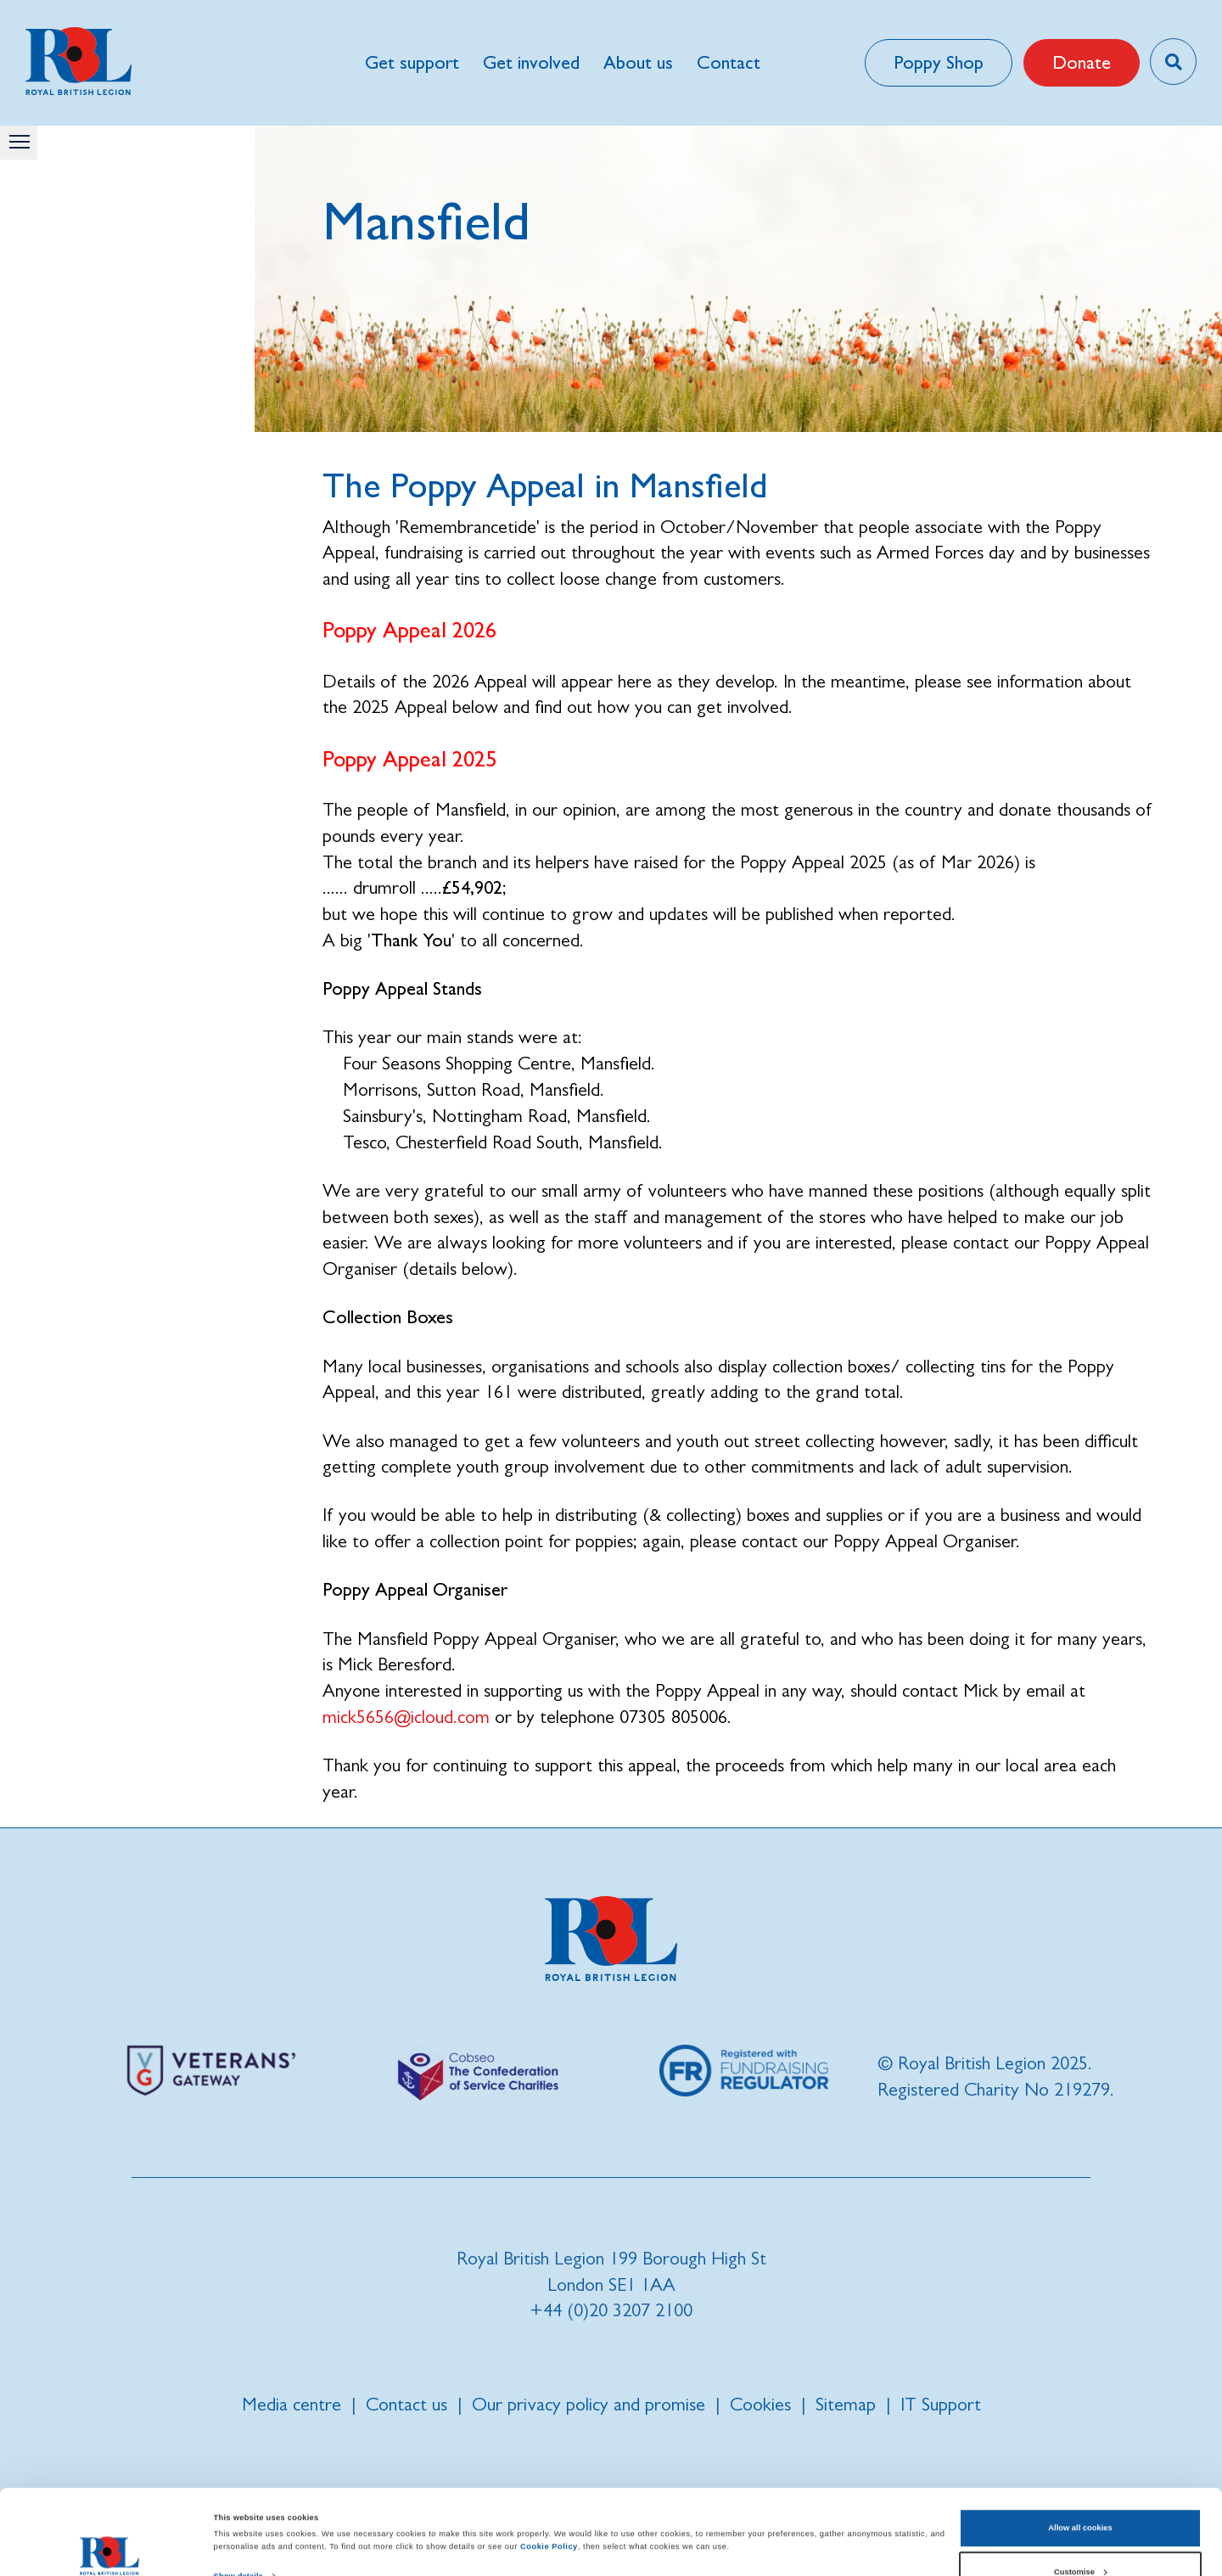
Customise (1080, 2492)
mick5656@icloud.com (406, 1716)
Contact (728, 62)
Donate (1081, 62)
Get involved (531, 62)
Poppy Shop (939, 62)
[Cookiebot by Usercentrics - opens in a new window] (110, 2548)
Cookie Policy (549, 2467)
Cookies (760, 2404)
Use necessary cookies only (1081, 2536)
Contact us (406, 2404)
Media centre (291, 2404)
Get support (412, 62)
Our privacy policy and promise (588, 2404)
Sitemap (846, 2404)
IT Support (940, 2404)
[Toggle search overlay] (1173, 61)
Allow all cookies (1080, 2448)
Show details (238, 2497)
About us (638, 62)
